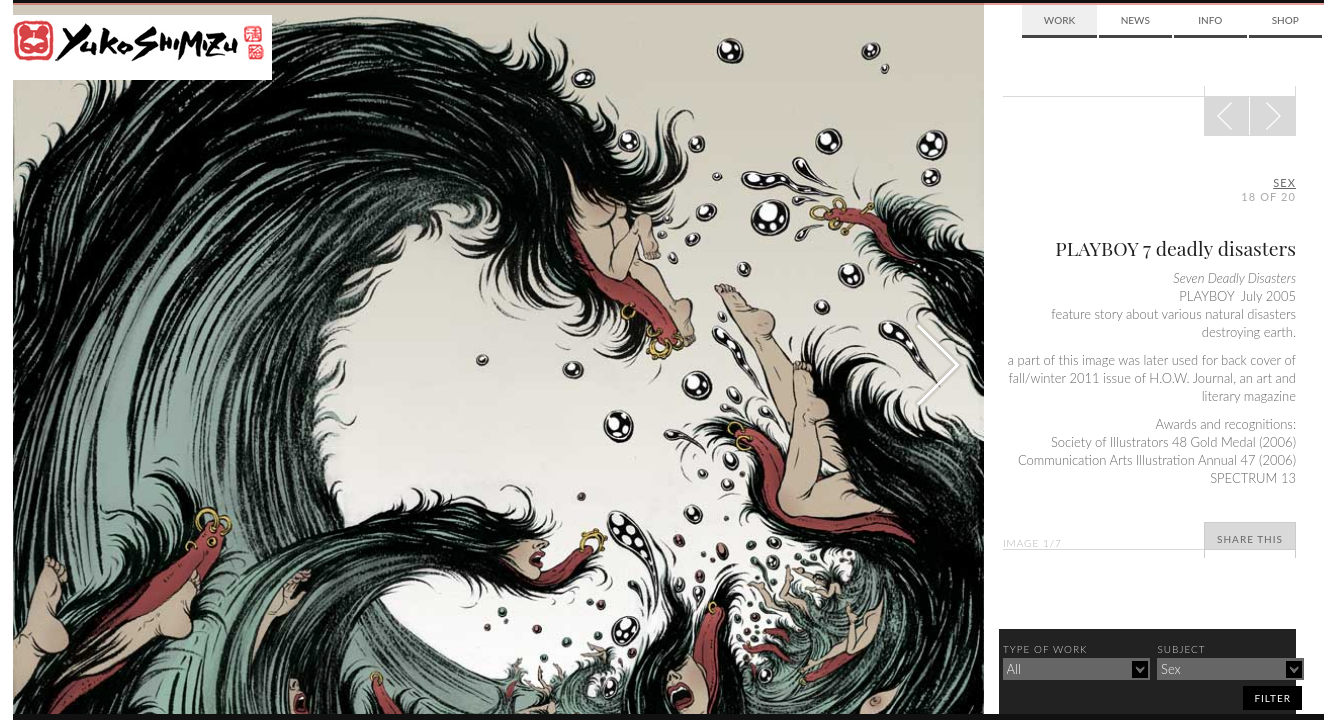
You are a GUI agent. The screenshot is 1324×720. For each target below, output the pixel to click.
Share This (1250, 539)
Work (1059, 20)
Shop (1285, 20)
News (1135, 20)
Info (1210, 20)
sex (1284, 182)
